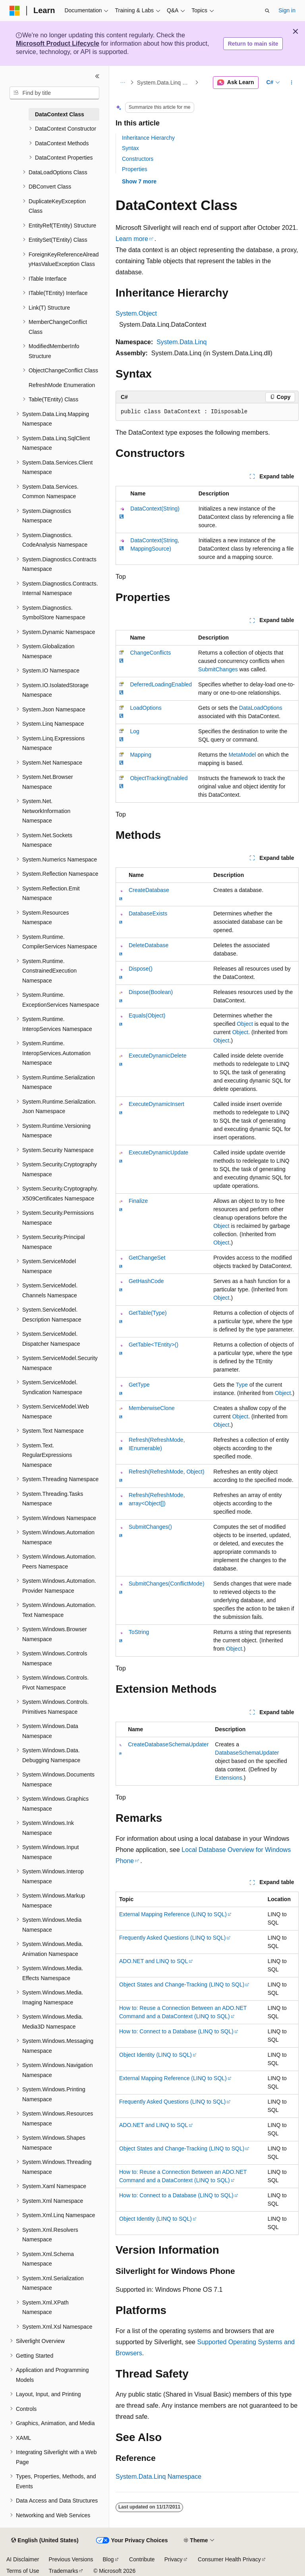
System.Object (136, 313)
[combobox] (54, 93)
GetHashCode (146, 1281)
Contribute (142, 2559)
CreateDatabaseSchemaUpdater (168, 1744)
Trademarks (63, 2571)
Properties (134, 169)
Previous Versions (70, 2559)
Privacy (173, 2559)
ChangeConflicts (150, 652)
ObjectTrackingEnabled (158, 778)
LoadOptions (145, 708)
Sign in (286, 10)
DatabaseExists (148, 913)
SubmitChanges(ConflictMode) (167, 1583)
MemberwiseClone (152, 1408)
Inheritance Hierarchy (148, 138)
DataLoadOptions (260, 708)
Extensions (228, 1777)
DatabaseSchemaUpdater (247, 1752)
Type (242, 1384)
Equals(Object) (147, 1015)
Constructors (137, 159)
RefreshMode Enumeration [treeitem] (62, 385)
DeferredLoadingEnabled (161, 684)
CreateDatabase (149, 890)
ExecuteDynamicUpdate (158, 1152)
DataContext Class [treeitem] (59, 114)
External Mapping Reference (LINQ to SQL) (173, 1914)
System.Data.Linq (181, 342)
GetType (139, 1384)
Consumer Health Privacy (229, 2559)
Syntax (130, 148)
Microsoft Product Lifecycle (57, 43)
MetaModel (242, 754)
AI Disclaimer (22, 2559)
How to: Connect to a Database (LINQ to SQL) (176, 2031)
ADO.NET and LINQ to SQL (153, 1961)
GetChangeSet (147, 1257)
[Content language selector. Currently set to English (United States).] (44, 2540)
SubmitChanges (218, 669)
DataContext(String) (155, 508)
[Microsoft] (15, 11)
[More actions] (292, 82)
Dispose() (140, 968)
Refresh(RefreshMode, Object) (167, 1471)
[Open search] (267, 11)
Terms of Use (22, 2571)
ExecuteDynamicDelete (158, 1055)
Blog (108, 2559)
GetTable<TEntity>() (153, 1344)
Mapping (140, 754)
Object (245, 1024)
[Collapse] (97, 76)
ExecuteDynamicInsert (156, 1104)
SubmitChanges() (150, 1527)
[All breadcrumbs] (122, 82)
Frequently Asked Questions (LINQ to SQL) (172, 1937)
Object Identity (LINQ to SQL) (155, 2055)
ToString (139, 1632)
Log (134, 731)
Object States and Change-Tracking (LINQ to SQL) (181, 1984)
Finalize (138, 1201)
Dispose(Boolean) (151, 992)
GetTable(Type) (148, 1313)
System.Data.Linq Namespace (165, 82)
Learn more (132, 238)
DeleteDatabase (148, 945)
